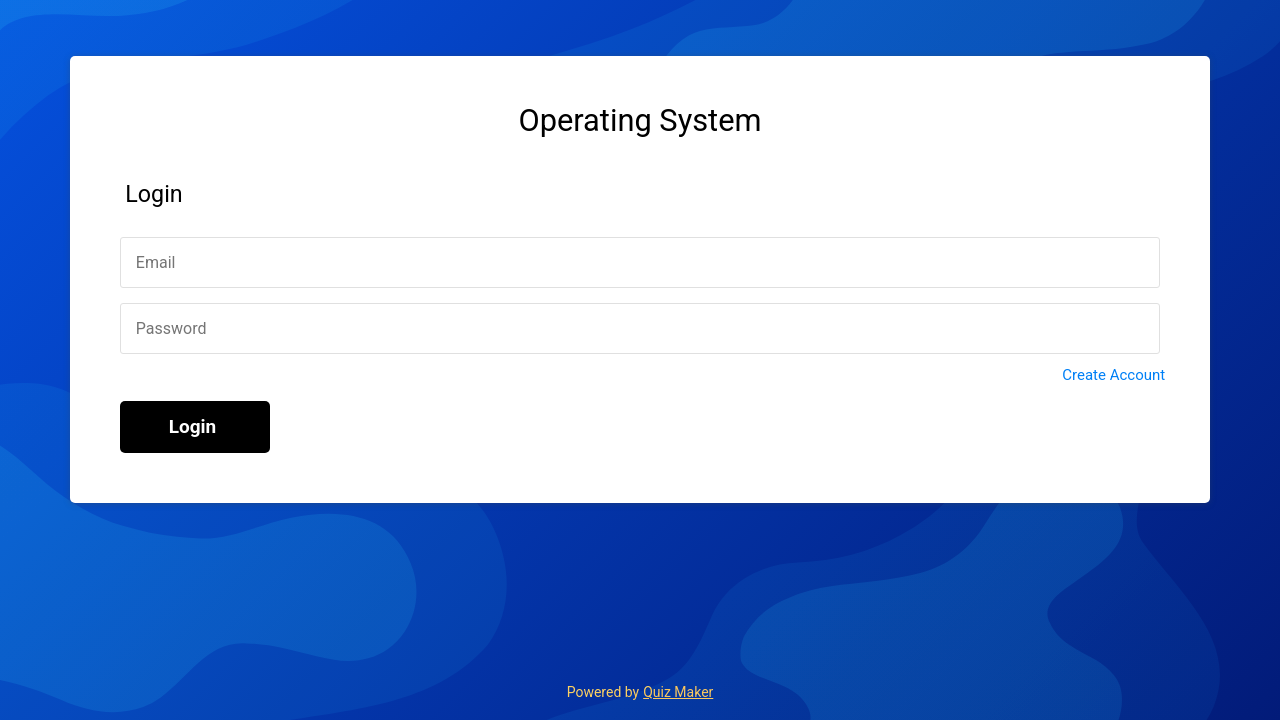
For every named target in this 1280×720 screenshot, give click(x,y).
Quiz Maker (678, 692)
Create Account (1113, 375)
